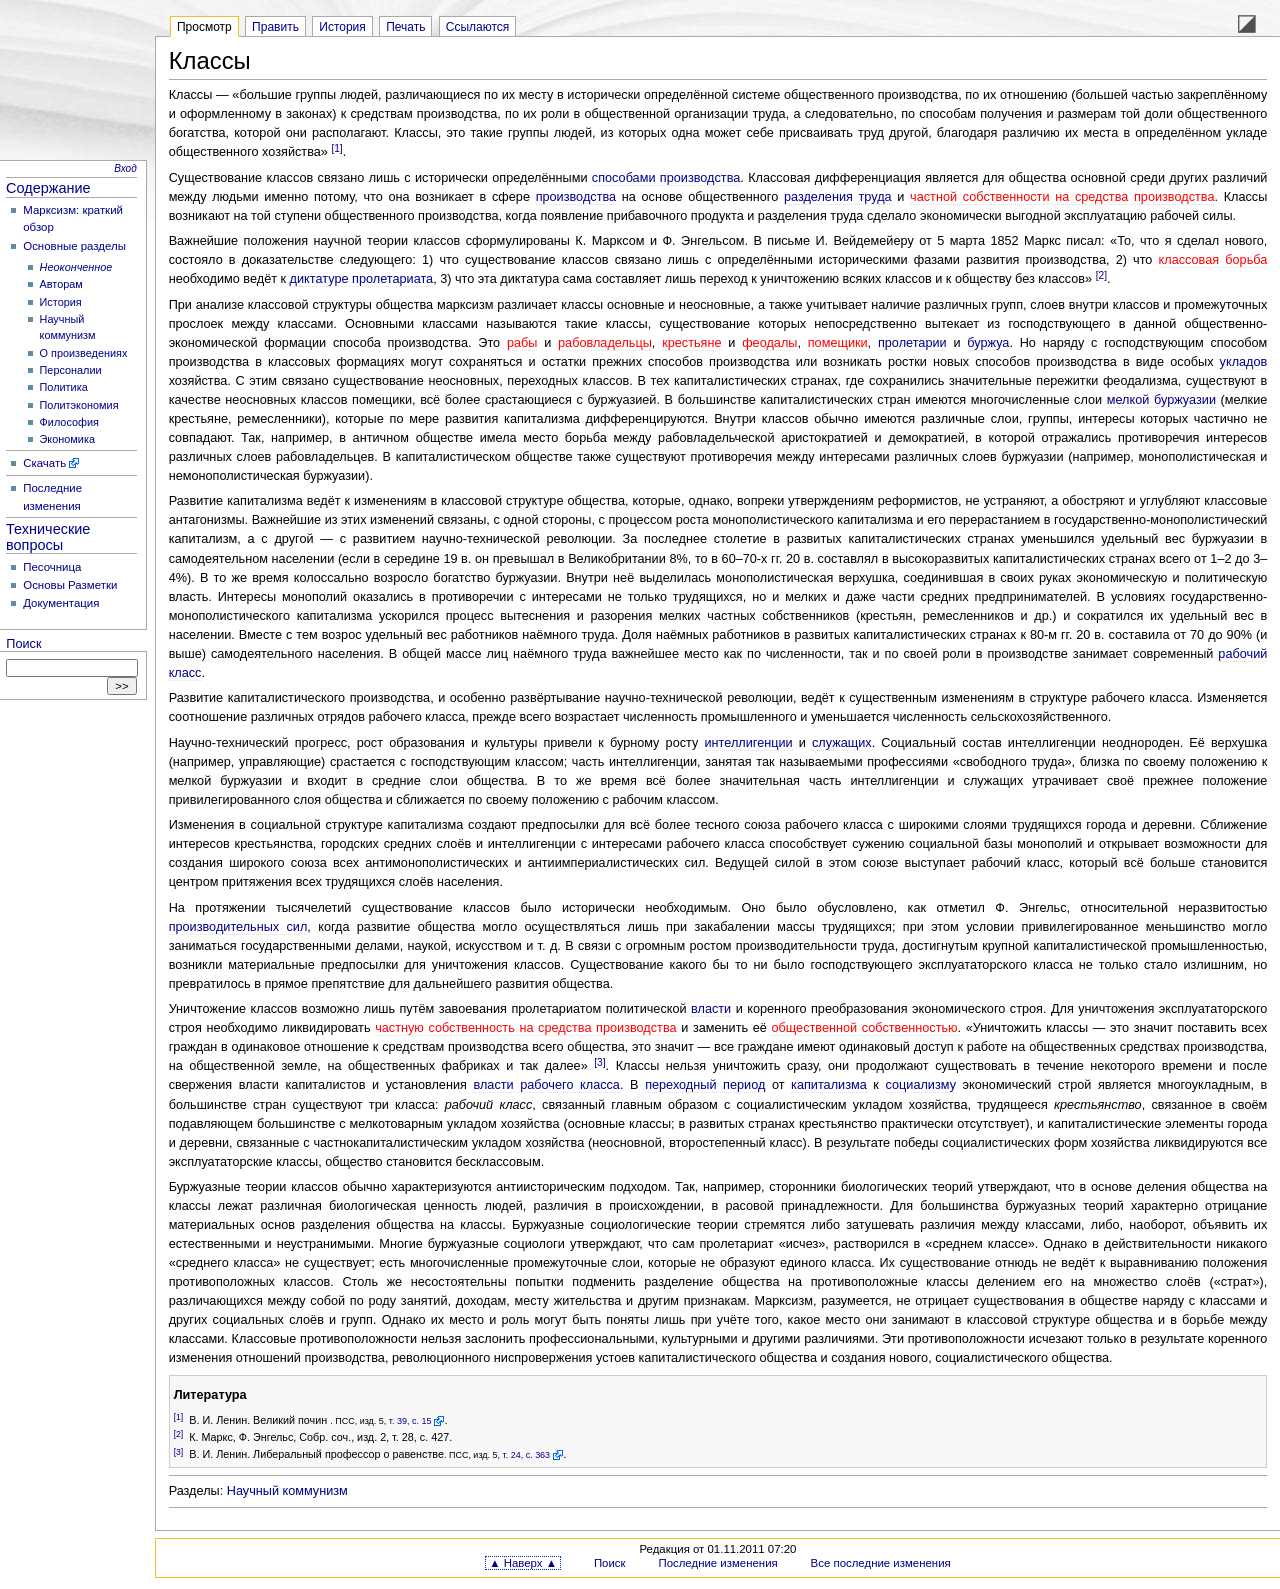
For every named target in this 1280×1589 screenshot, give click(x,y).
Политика (64, 387)
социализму (921, 1085)
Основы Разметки (70, 585)
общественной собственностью (864, 1028)
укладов (1244, 362)
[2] (1101, 275)
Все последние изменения (881, 1563)
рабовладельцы (605, 343)
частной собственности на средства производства (1062, 197)
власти (711, 1009)
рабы (522, 343)
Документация (61, 603)
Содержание (48, 188)
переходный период (705, 1085)
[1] (336, 148)
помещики (838, 343)
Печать (405, 27)
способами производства (666, 178)
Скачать (44, 463)
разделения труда (838, 197)
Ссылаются (478, 27)
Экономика (67, 439)
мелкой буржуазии (1161, 400)
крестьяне (691, 343)
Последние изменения (717, 1563)
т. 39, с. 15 (410, 1421)
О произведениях (84, 353)
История (61, 302)
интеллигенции (749, 743)
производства (576, 197)
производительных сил (238, 927)
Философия (69, 422)
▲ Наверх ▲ (523, 1563)
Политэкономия (79, 405)
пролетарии (912, 343)
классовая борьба (1213, 260)
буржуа (988, 343)
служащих (842, 743)
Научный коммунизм (287, 1491)
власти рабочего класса (546, 1085)
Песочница (52, 567)
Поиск (23, 644)
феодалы (769, 343)
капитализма (829, 1085)
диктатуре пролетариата (362, 279)
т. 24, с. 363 (527, 1455)
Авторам (61, 284)
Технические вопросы (48, 537)
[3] (599, 1062)
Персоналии (71, 370)
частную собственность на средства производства (525, 1028)
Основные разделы (74, 246)
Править (275, 27)
